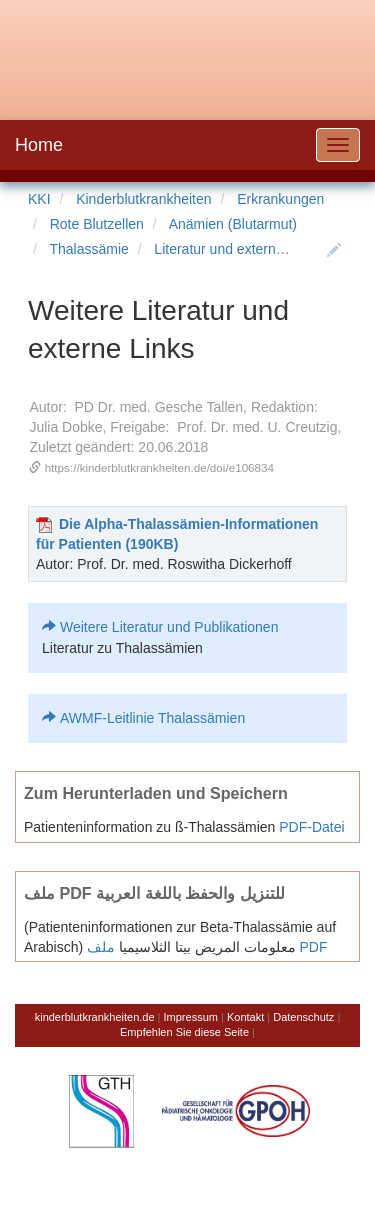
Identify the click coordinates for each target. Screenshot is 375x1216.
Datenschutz (303, 1017)
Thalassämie (88, 249)
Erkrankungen (280, 199)
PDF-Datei (311, 827)
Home (39, 145)
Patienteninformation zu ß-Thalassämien (149, 827)
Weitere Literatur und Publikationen (169, 627)
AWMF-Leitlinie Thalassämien (152, 718)
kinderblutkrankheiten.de (95, 1017)
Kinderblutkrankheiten (143, 199)
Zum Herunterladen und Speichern (156, 793)
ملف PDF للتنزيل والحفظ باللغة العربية (154, 893)
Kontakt (245, 1017)
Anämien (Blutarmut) (233, 224)
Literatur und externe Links (237, 249)
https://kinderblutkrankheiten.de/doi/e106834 (159, 467)
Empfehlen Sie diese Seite (184, 1032)
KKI (39, 199)
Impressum (191, 1017)
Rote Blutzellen (97, 224)
